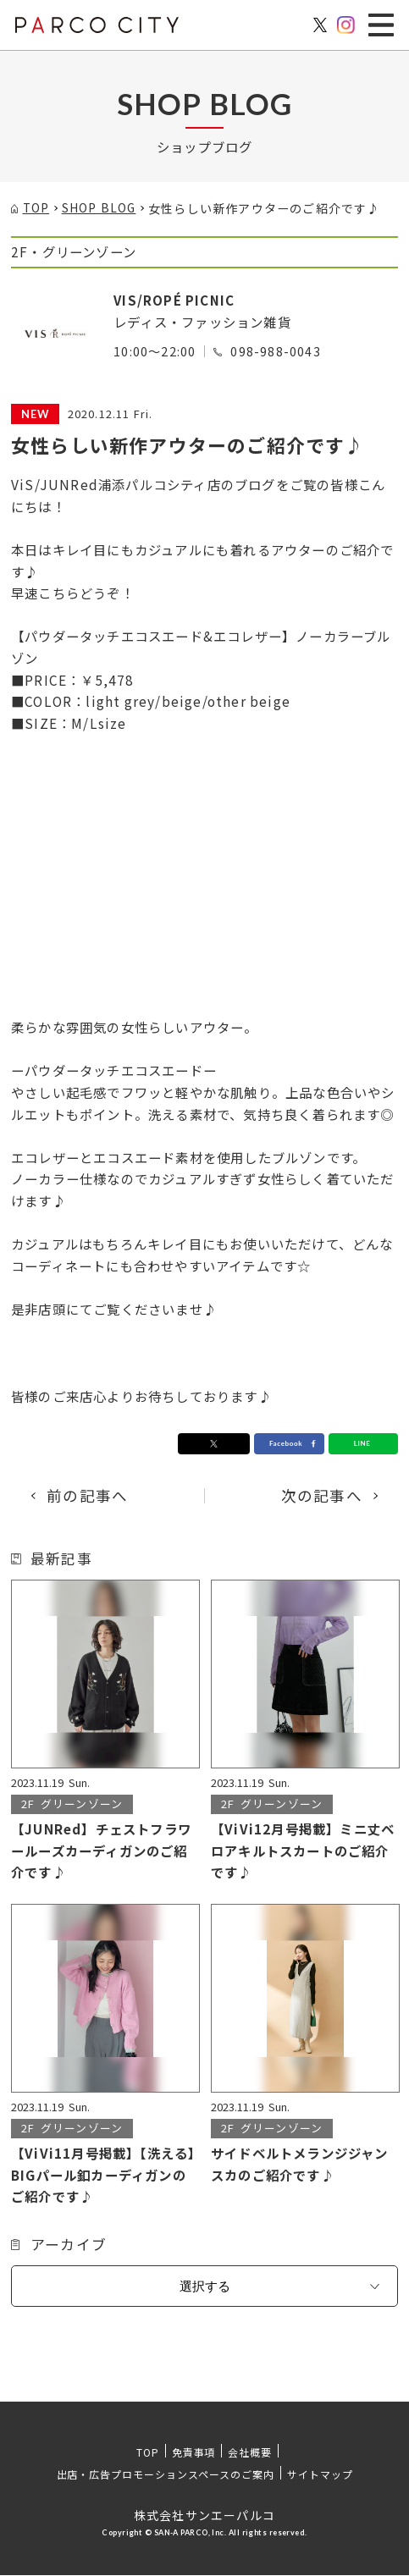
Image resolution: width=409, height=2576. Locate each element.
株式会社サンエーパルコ (204, 2515)
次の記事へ (321, 1495)
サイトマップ (320, 2475)
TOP (147, 2453)
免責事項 (194, 2453)
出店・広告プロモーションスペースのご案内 (165, 2475)
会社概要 (250, 2453)
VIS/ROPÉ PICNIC (174, 299)
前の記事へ (87, 1495)
